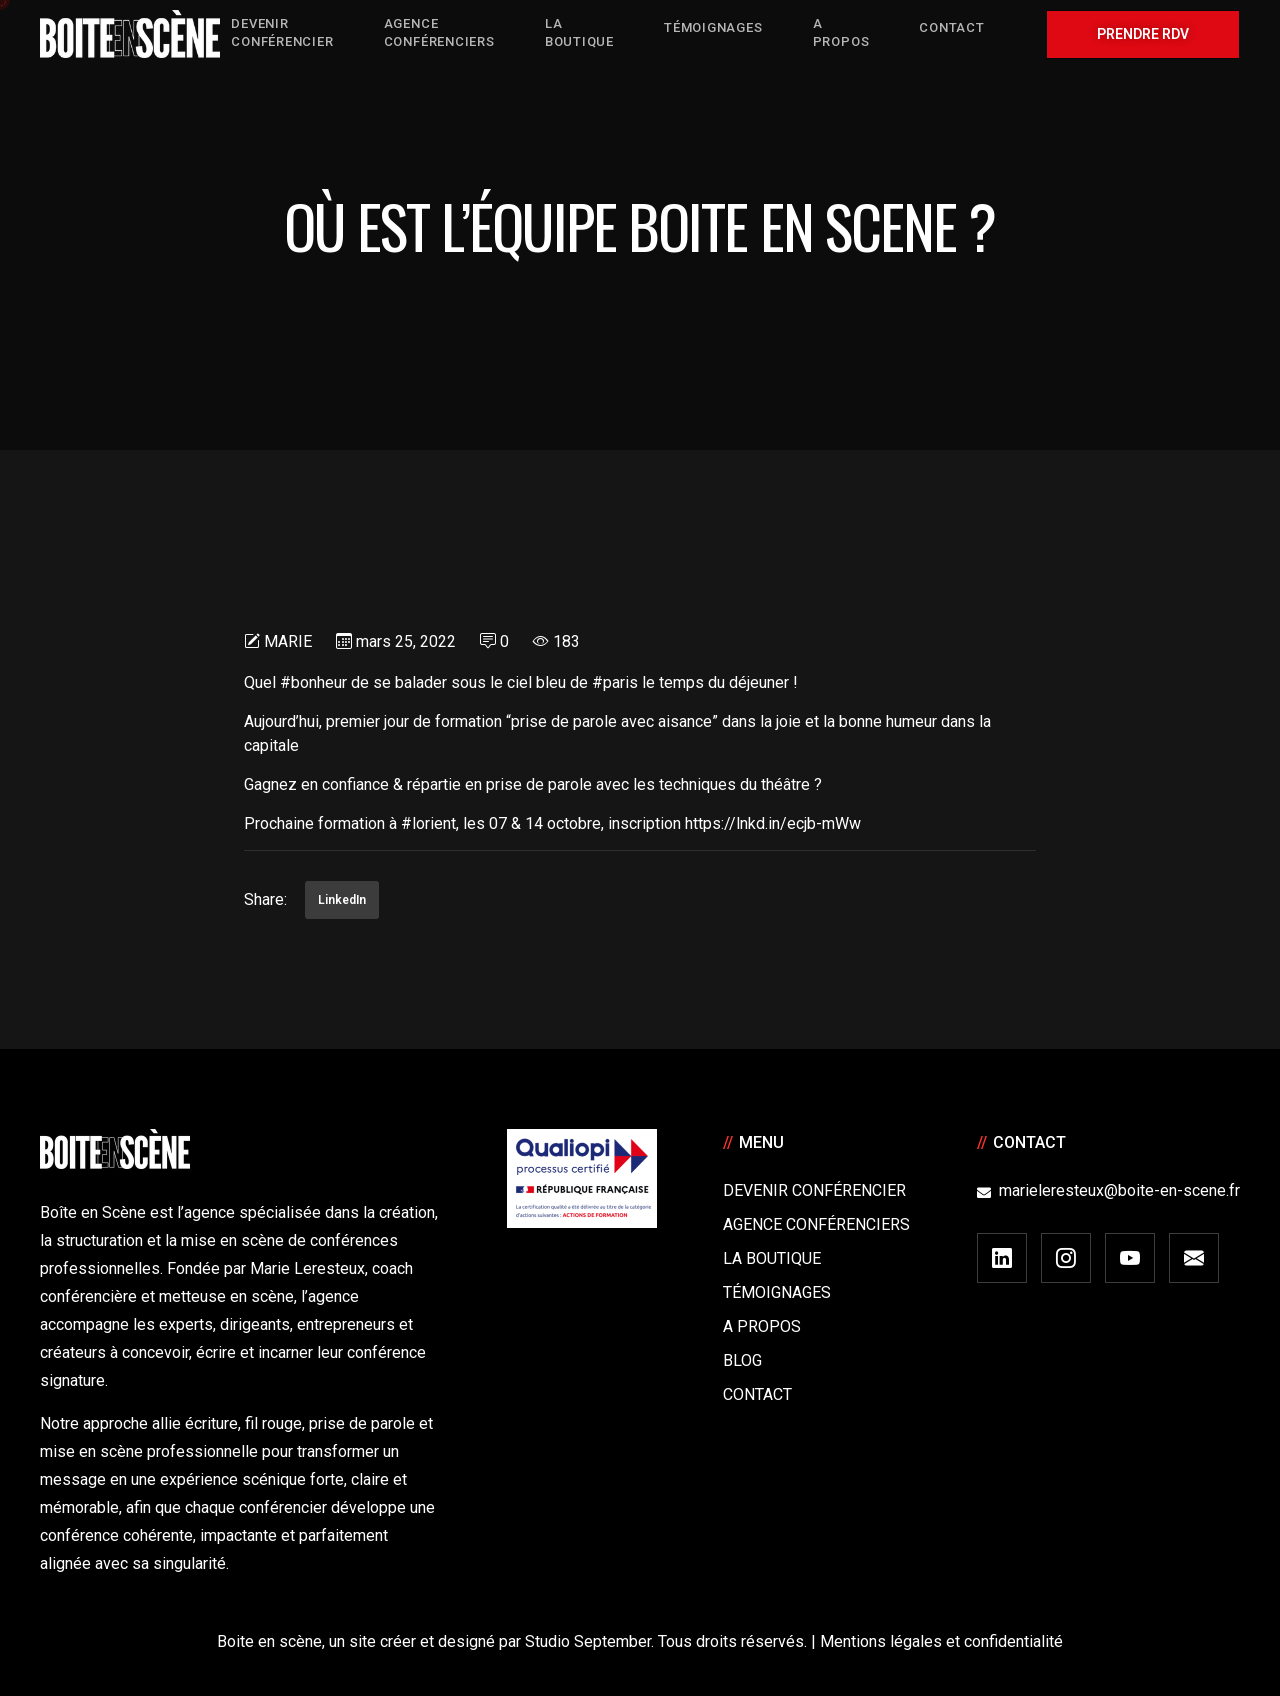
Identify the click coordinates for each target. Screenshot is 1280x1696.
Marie (288, 641)
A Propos (762, 1326)
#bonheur (313, 682)
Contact (757, 1394)
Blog (742, 1360)
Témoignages (777, 1292)
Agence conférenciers (816, 1224)
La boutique (772, 1258)
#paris (615, 682)
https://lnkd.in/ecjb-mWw (773, 823)
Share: (265, 899)
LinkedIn (342, 900)
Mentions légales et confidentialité (941, 1641)
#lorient (428, 823)
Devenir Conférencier (814, 1190)
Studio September (588, 1641)
